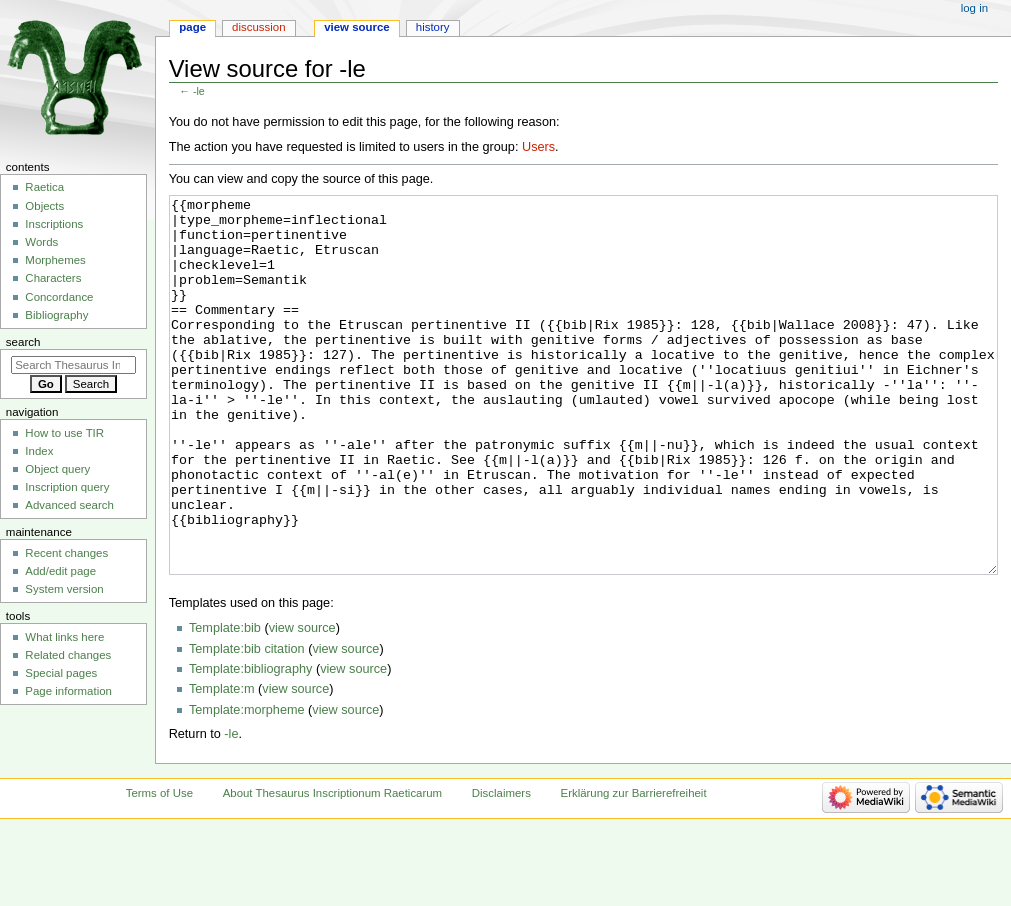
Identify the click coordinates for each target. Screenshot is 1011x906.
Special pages (61, 673)
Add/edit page (60, 571)
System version (64, 589)
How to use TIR (64, 433)
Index (39, 451)
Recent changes (66, 553)
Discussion (258, 27)
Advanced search (69, 505)
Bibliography (56, 315)
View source (357, 27)
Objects (44, 206)
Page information (68, 691)
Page (192, 27)
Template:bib (225, 703)
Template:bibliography (250, 744)
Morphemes (55, 260)
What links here (64, 637)
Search (23, 342)
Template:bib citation (247, 724)
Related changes (68, 655)
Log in (974, 8)
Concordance (59, 297)
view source (302, 703)
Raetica (44, 187)
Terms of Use (159, 868)
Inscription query (67, 487)
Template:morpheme (247, 785)
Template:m (222, 764)
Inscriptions (54, 224)
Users (538, 147)
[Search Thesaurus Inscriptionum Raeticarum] (73, 365)
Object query (57, 469)
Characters (53, 278)
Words (41, 242)
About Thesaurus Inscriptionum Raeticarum (332, 868)
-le (199, 91)
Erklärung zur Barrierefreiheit (634, 868)
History (433, 27)
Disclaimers (501, 868)
